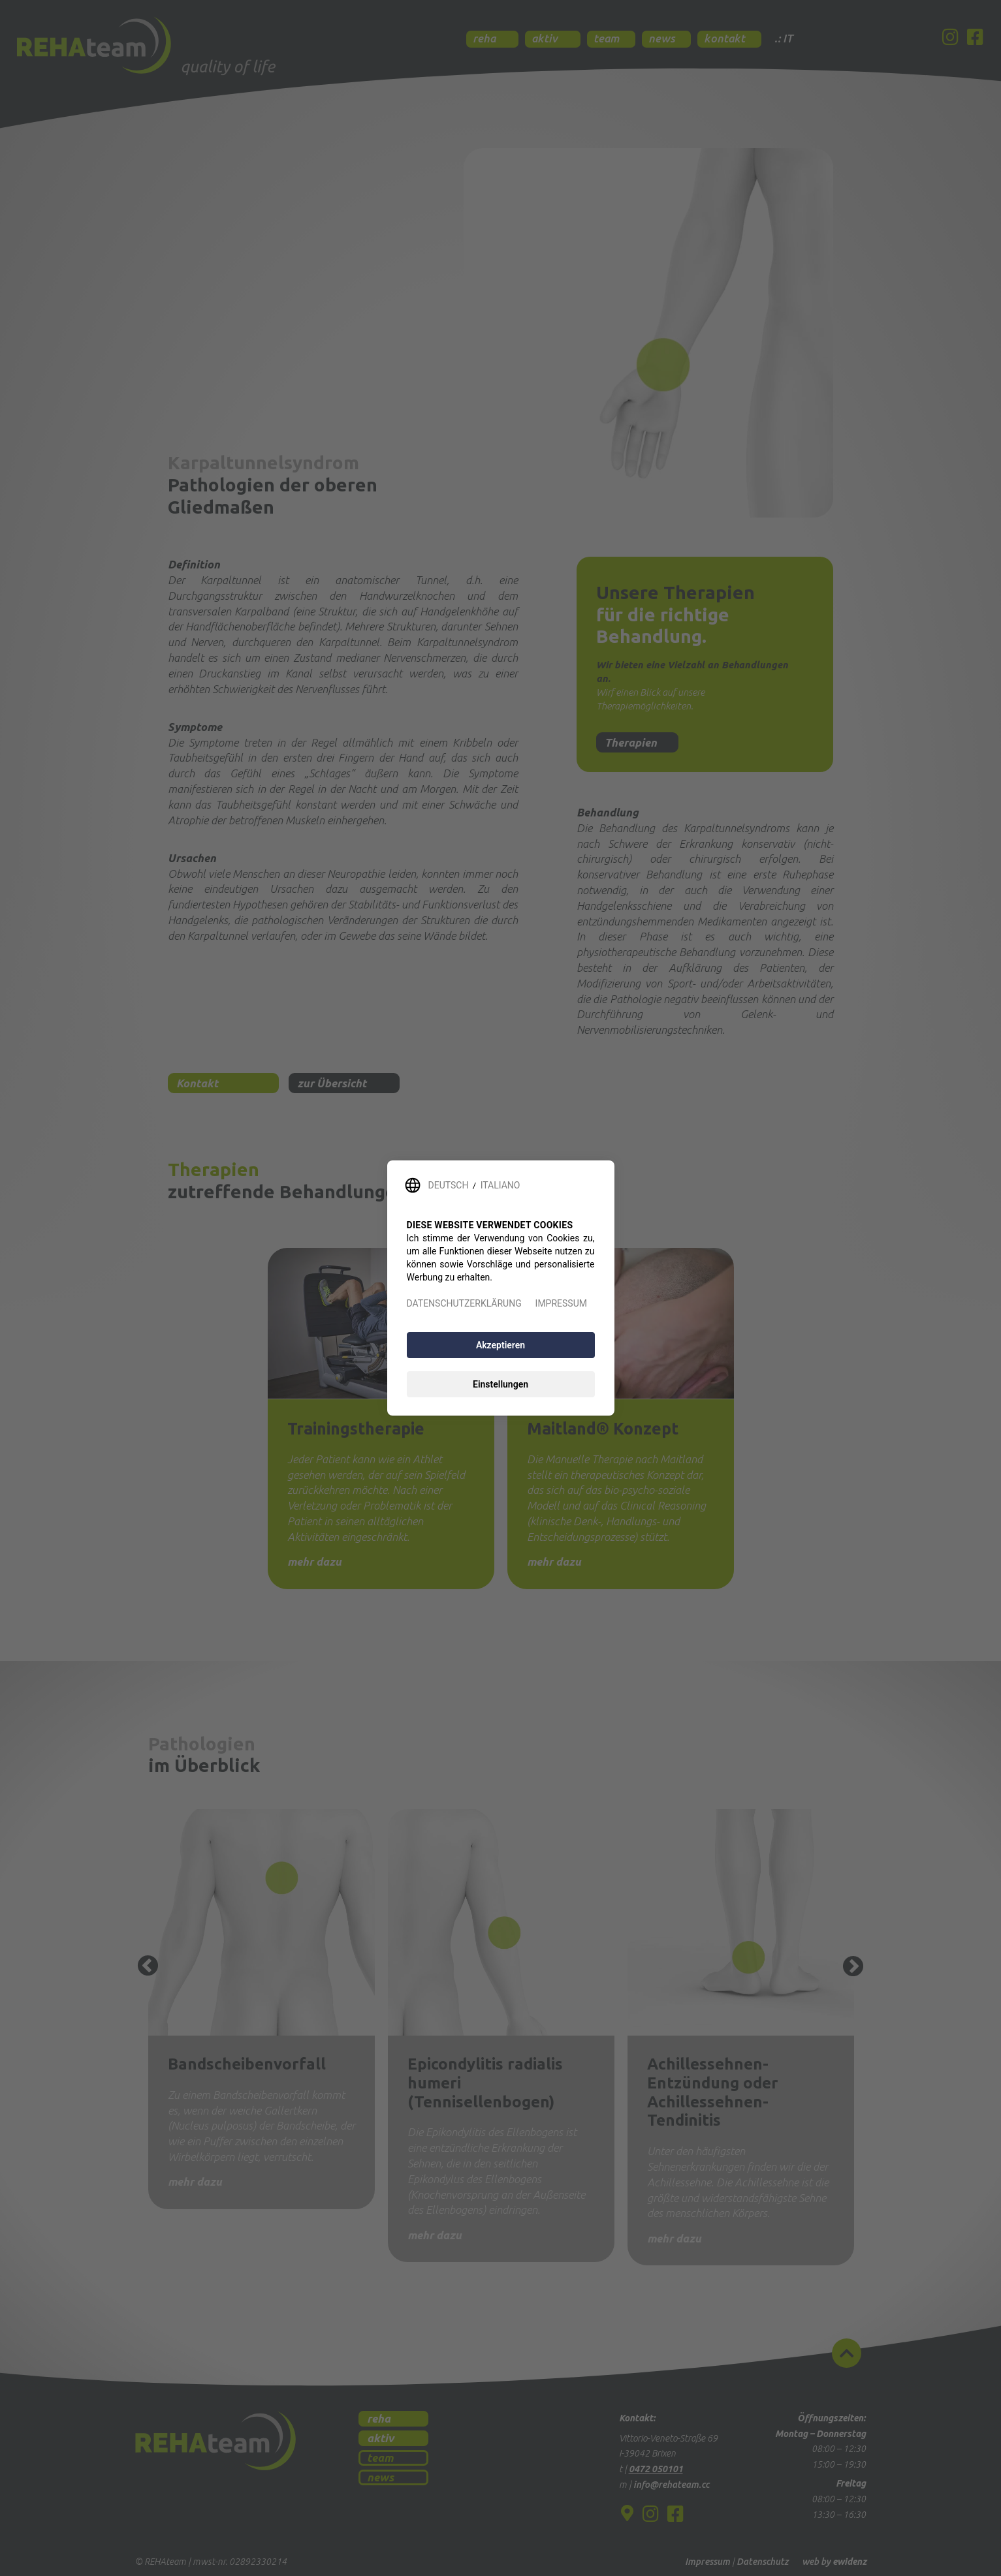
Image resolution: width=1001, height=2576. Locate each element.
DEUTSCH (448, 1185)
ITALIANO (500, 1185)
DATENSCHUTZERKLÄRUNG (464, 1303)
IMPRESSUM (561, 1303)
